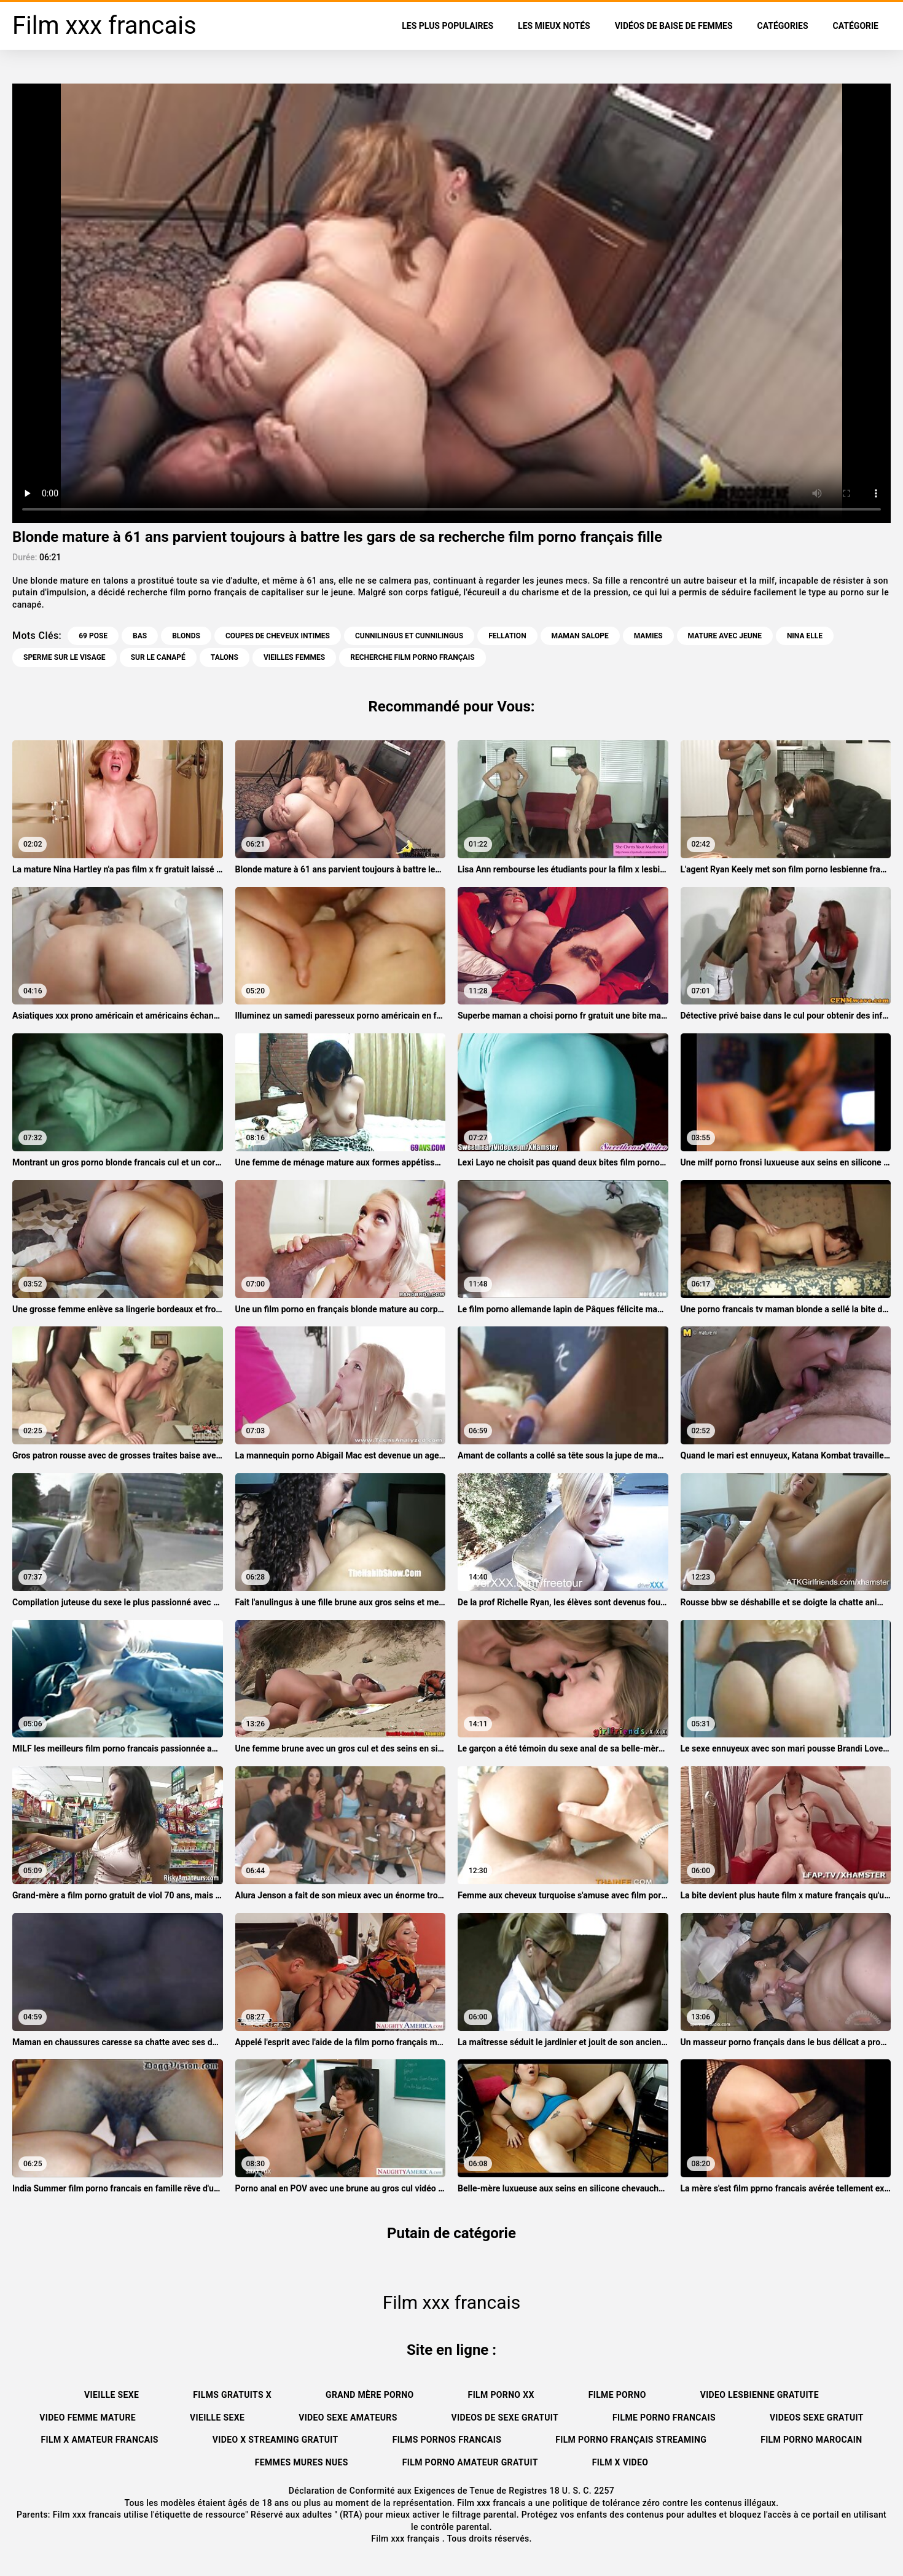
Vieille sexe (111, 2395)
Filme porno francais (664, 2417)
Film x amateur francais (99, 2440)
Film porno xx (501, 2395)
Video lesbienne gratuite (759, 2395)
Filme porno (617, 2395)
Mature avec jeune (725, 636)
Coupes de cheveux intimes (277, 636)
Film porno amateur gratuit (470, 2462)
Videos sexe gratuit (817, 2417)
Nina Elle (805, 636)
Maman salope (580, 636)
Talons (224, 657)
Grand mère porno (370, 2395)
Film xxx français (406, 2538)
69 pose (93, 636)
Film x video (620, 2462)
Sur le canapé (158, 657)
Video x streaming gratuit (275, 2440)
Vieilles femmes (294, 657)
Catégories (782, 26)
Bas (140, 636)
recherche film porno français (412, 657)
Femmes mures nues (301, 2462)
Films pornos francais (447, 2440)
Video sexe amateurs (348, 2417)
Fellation (507, 636)
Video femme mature (87, 2417)
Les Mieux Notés (554, 26)
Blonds (186, 636)
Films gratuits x (232, 2395)
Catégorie (855, 26)
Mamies (648, 636)
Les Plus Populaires (447, 26)
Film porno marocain (811, 2440)
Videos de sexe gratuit (505, 2417)
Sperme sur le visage (64, 657)
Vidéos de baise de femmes (674, 26)
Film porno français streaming (630, 2440)
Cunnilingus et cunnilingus (409, 636)
